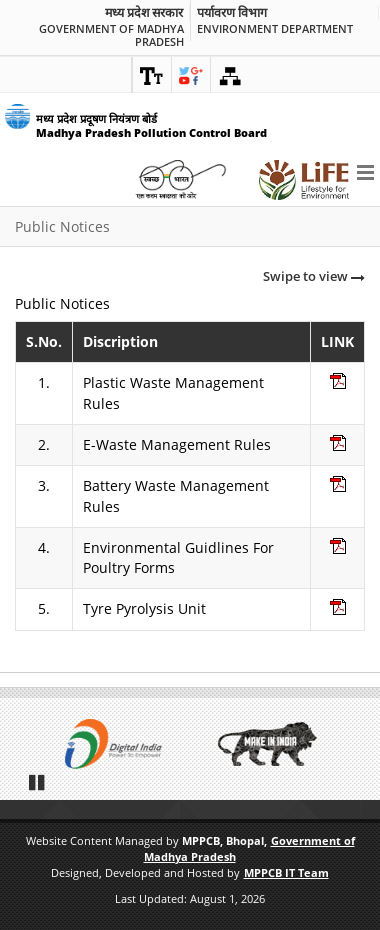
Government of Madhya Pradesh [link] (111, 35)
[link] (152, 75)
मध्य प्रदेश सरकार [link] (144, 13)
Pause (38, 782)
